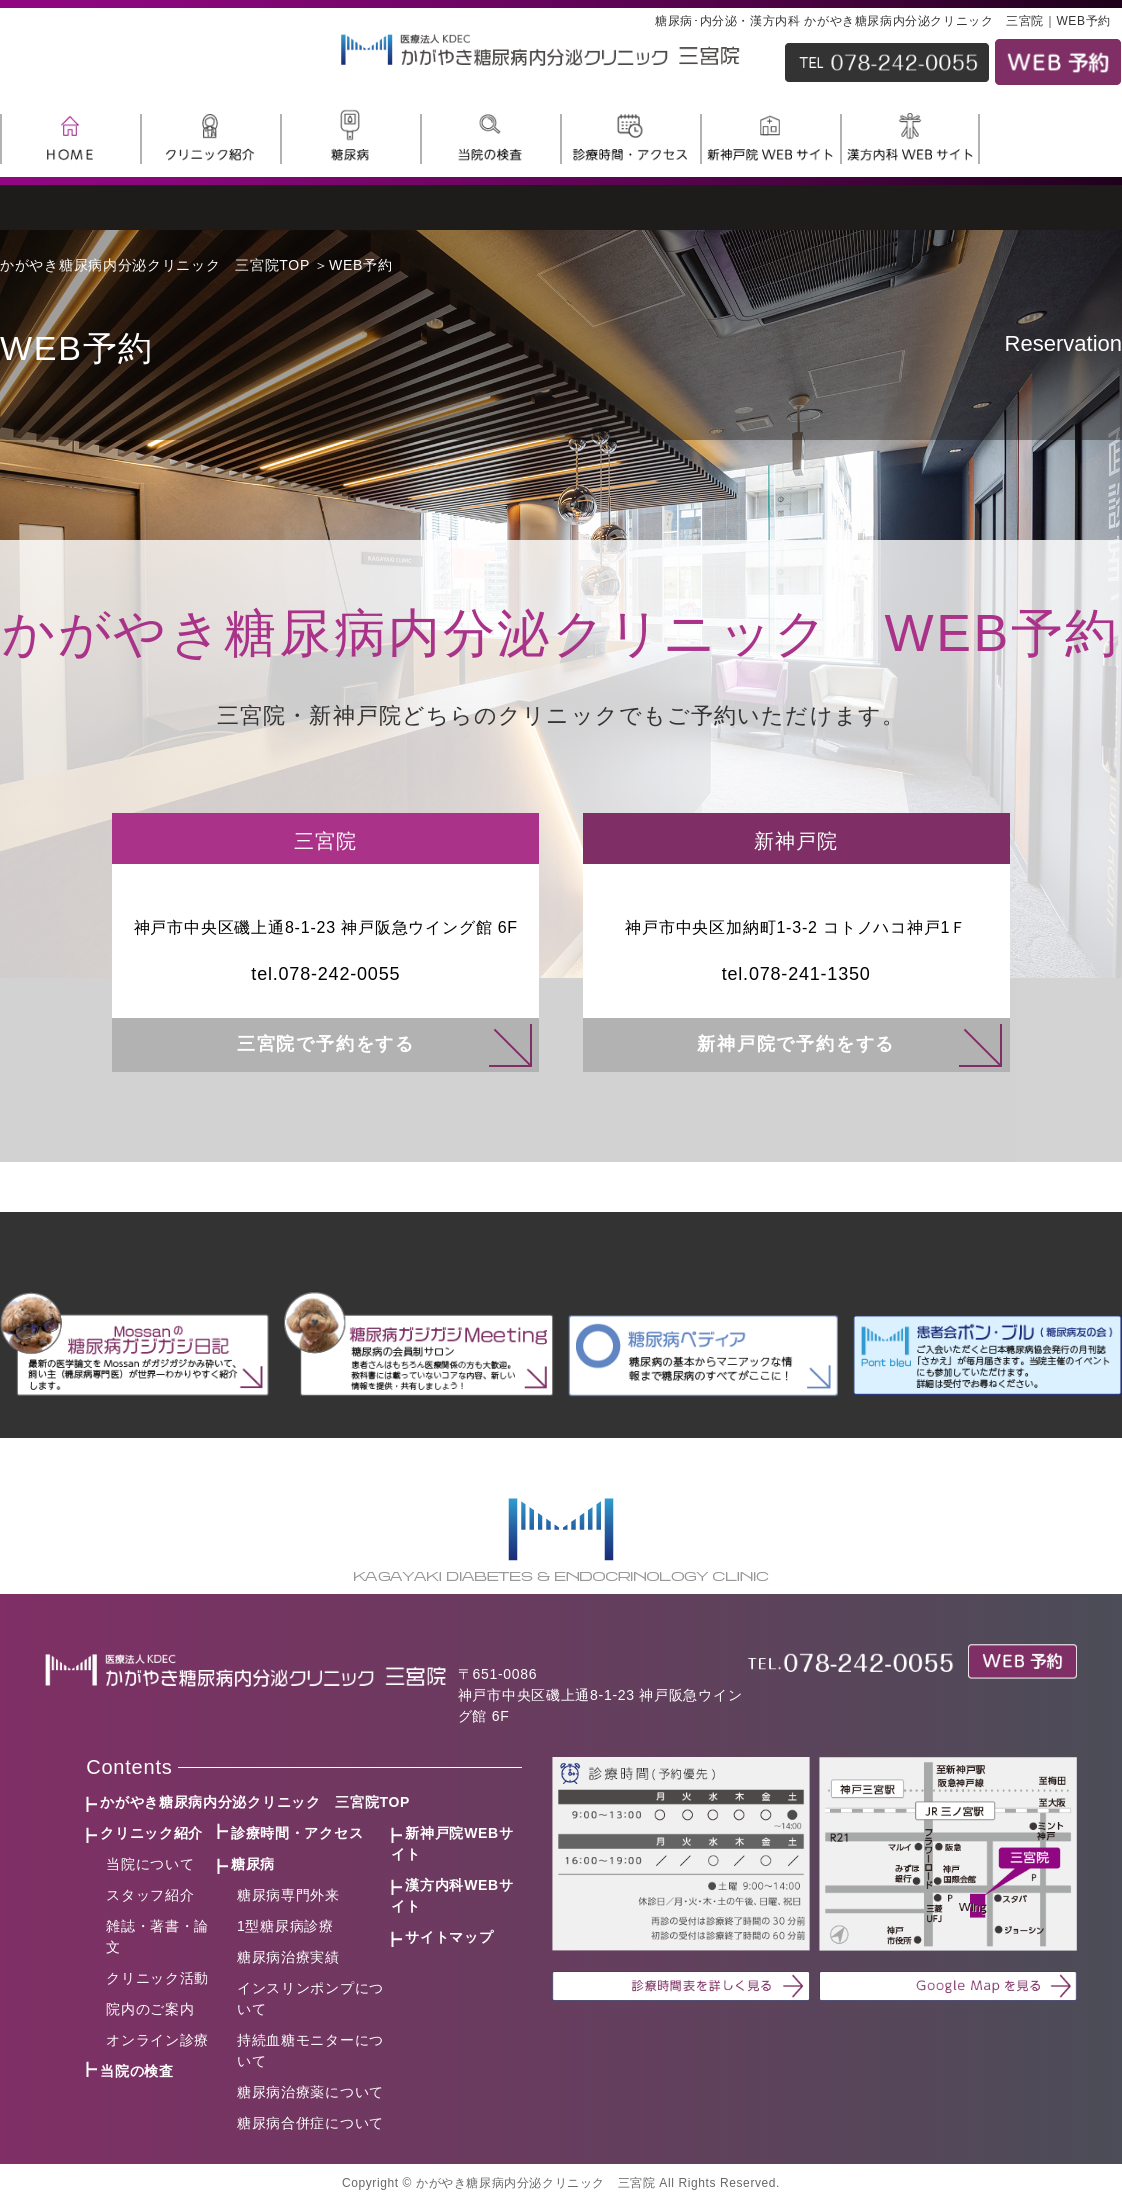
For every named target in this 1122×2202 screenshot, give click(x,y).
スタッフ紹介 (150, 1895)
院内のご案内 (150, 2009)
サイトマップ (449, 1937)
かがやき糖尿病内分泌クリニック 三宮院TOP (155, 265)
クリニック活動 (157, 1978)
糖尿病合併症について (310, 2123)
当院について (150, 1864)
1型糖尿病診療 (285, 1926)
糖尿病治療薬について (310, 2092)
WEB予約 (360, 265)
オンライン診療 (157, 2040)
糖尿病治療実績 (288, 1957)
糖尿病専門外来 (288, 1895)
